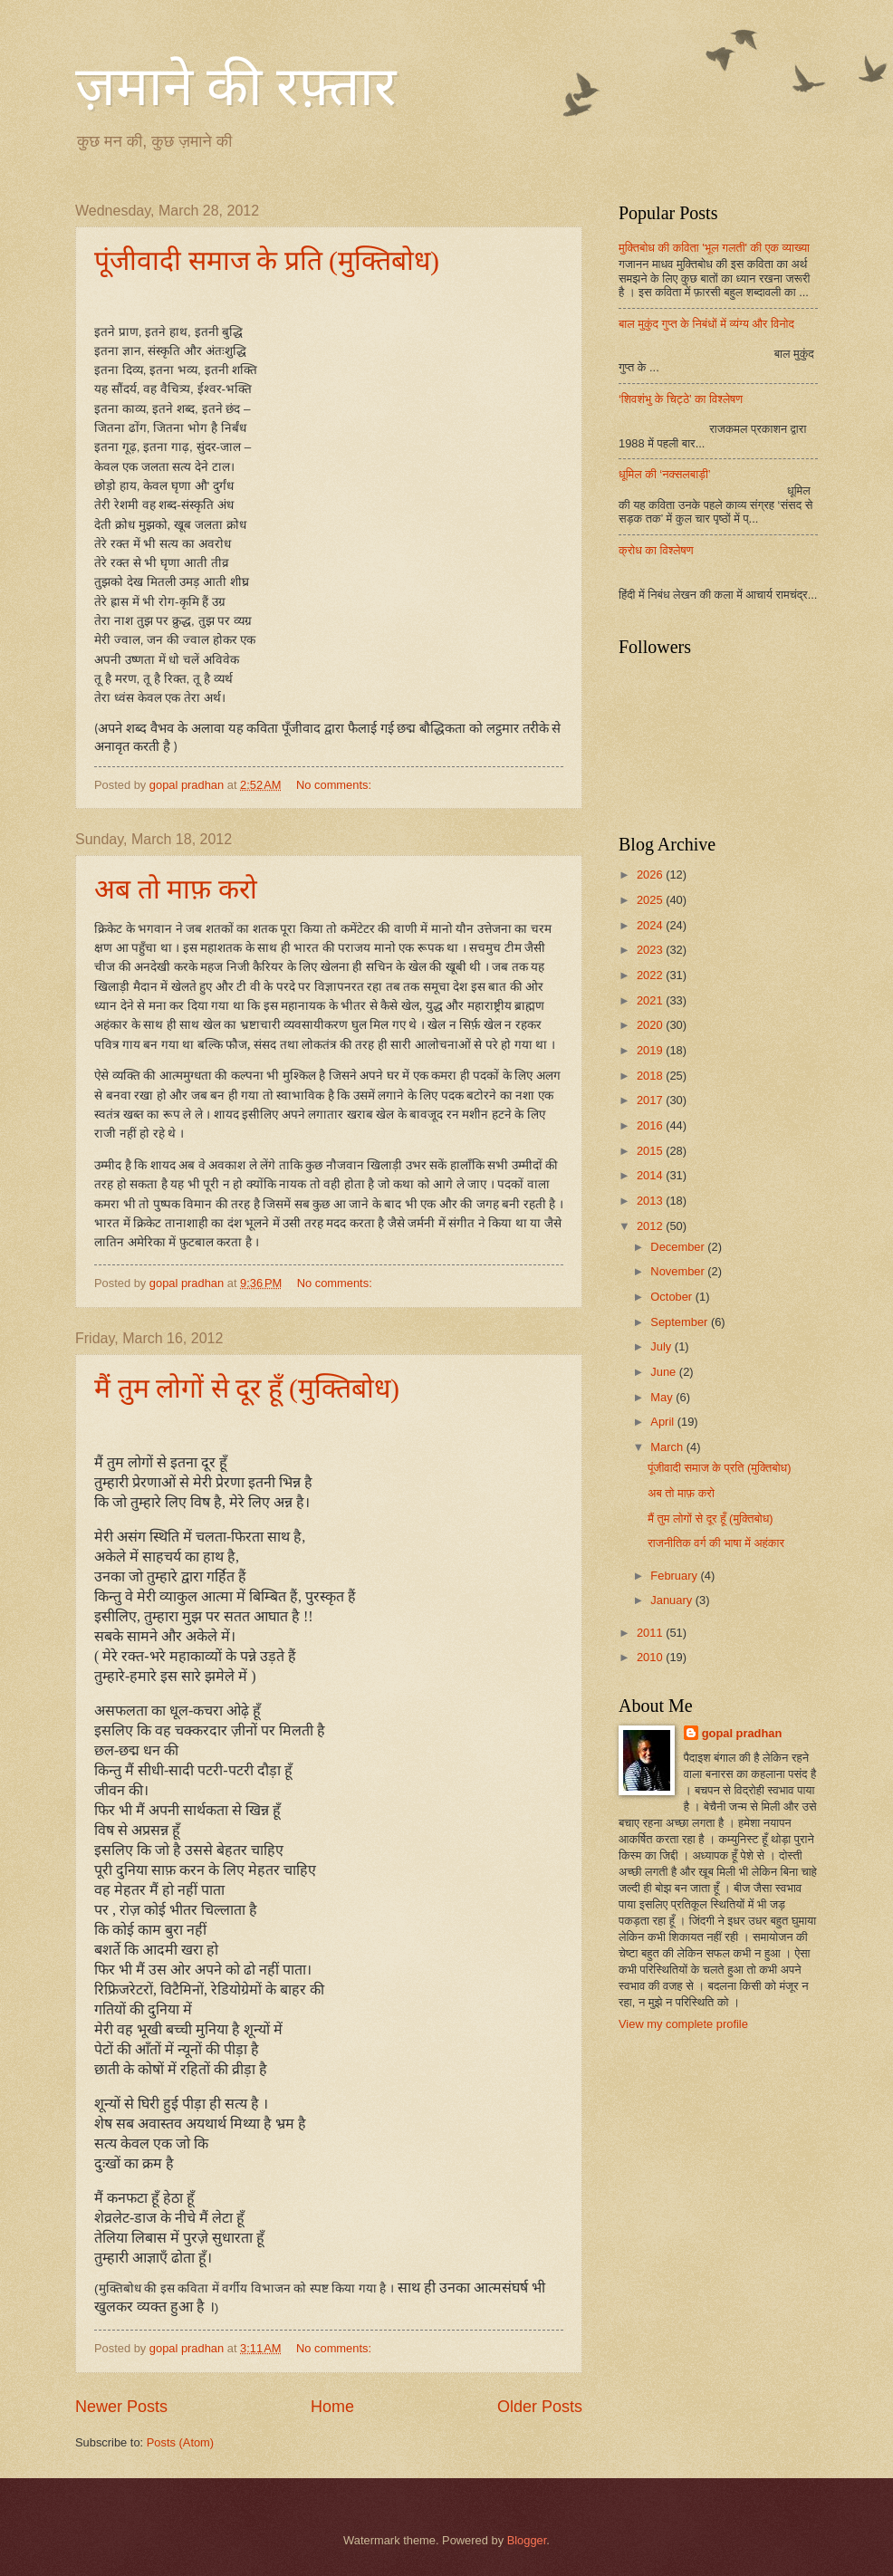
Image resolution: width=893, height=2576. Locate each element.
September (680, 1322)
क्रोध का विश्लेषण (656, 550)
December (678, 1247)
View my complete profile (683, 2024)
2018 (651, 1075)
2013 (651, 1200)
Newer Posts (121, 2407)
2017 (651, 1100)
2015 (651, 1151)
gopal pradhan (742, 1733)
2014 (651, 1175)
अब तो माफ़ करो (175, 889)
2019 (651, 1050)
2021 (651, 1000)
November (678, 1271)
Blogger (527, 2540)
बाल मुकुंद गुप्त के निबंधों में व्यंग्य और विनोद (706, 324)
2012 (651, 1226)
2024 (651, 925)
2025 (651, 900)
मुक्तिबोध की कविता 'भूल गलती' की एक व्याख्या (714, 248)
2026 (651, 874)
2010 (651, 1657)
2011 (651, 1632)
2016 (651, 1125)
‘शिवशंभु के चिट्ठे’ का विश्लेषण (681, 399)
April (663, 1421)
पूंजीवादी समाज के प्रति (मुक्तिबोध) (266, 260)
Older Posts (539, 2407)
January (672, 1600)
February (675, 1575)
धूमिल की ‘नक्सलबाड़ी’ (665, 474)
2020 (651, 1025)
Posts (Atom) (180, 2442)
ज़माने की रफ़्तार (236, 87)
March (668, 1447)
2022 (651, 975)
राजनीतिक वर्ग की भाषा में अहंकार (716, 1543)
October (672, 1296)
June (664, 1372)
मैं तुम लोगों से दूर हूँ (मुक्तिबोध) (246, 1388)
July (662, 1346)
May (663, 1397)
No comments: (335, 785)
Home (332, 2407)
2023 (651, 949)
